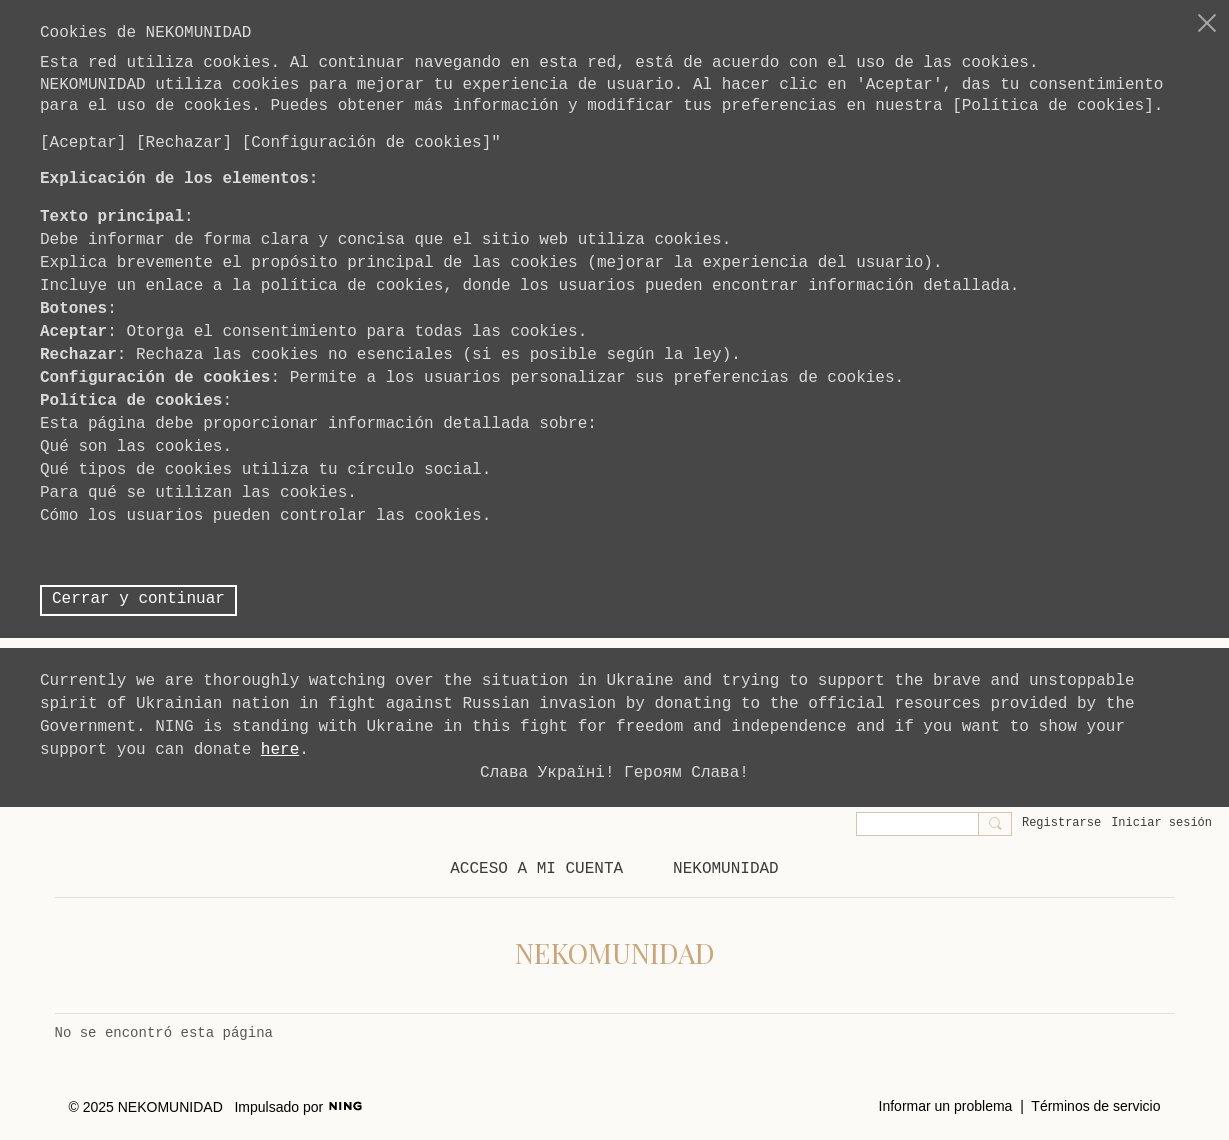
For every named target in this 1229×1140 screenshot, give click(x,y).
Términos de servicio (1095, 1106)
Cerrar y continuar (138, 599)
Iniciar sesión (1161, 823)
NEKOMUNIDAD (615, 952)
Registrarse (1061, 823)
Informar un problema (946, 1106)
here (280, 750)
